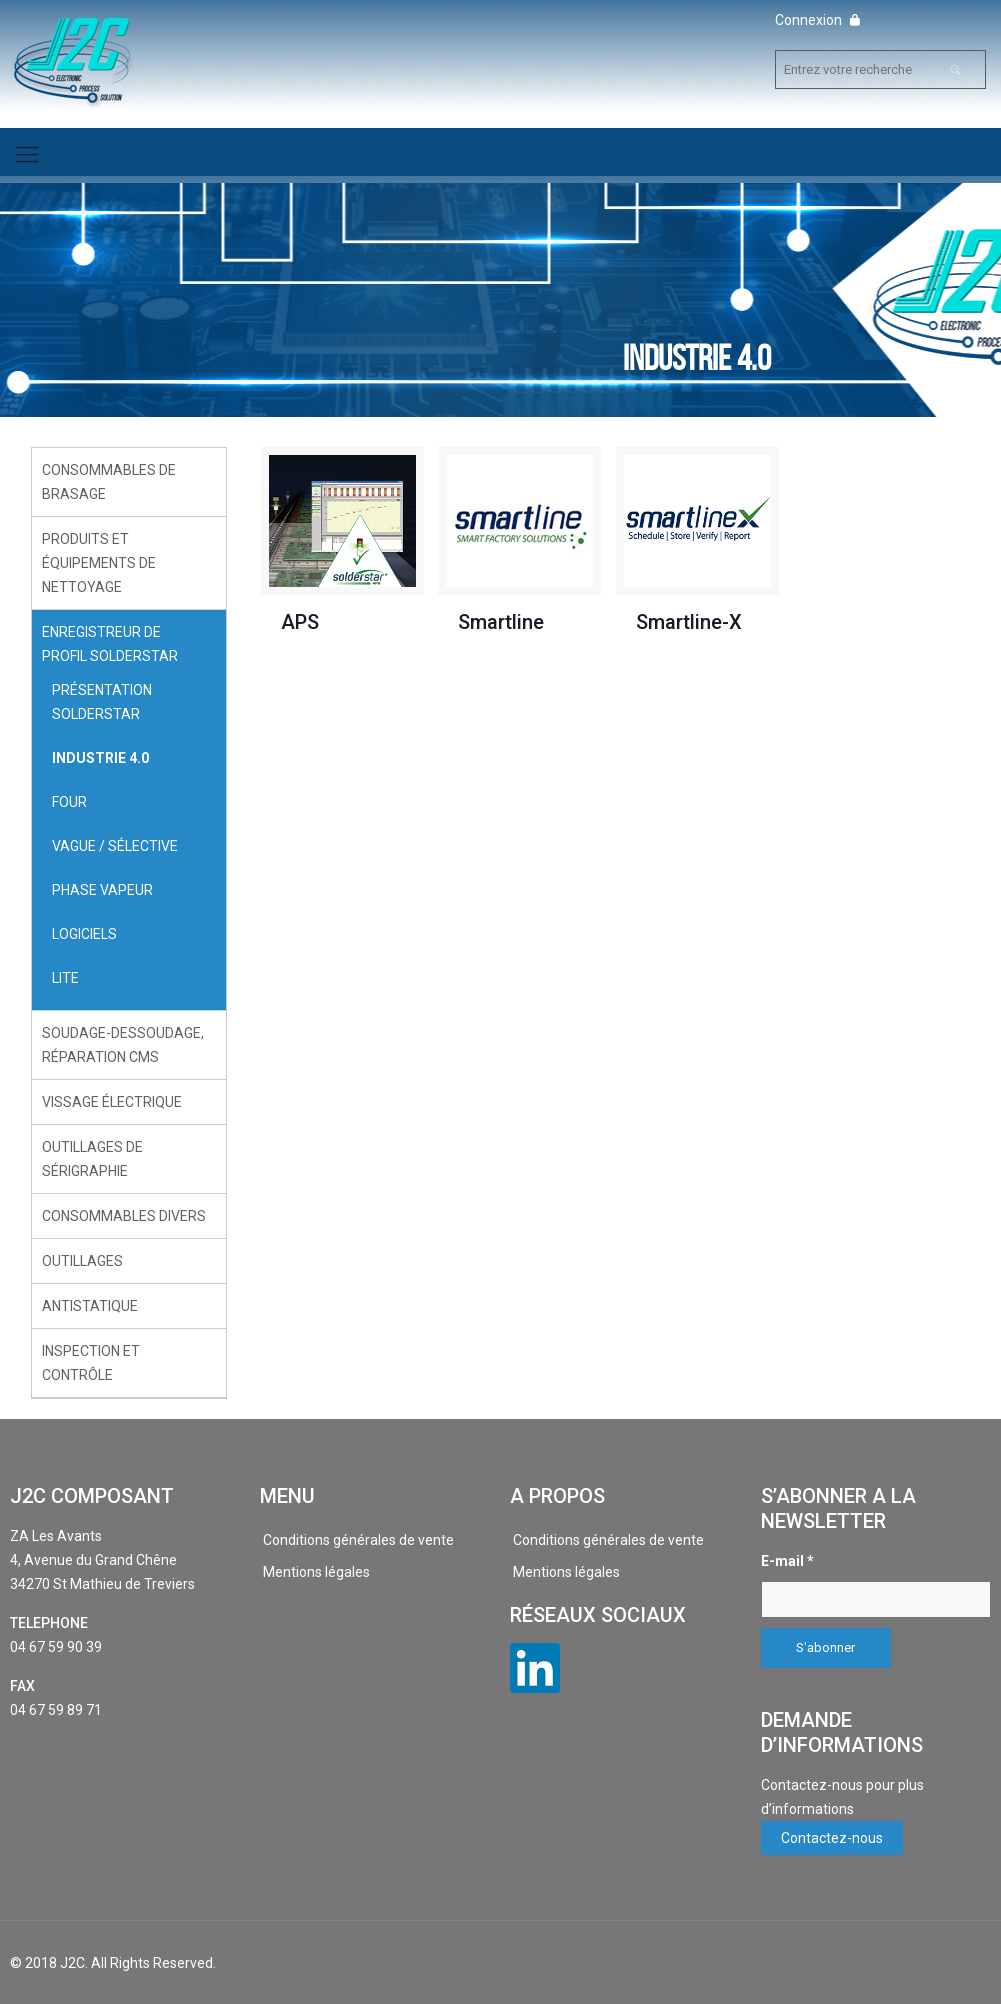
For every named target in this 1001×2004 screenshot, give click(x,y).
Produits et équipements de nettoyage (99, 563)
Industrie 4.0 (100, 758)
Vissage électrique (112, 1102)
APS (300, 622)
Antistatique (90, 1306)
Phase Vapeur (102, 890)
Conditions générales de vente (358, 1540)
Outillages (82, 1261)
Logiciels (84, 934)
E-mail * (787, 1561)
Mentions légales (316, 1572)
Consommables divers (124, 1216)
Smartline (501, 622)
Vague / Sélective (115, 846)
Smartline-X (689, 622)
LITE (65, 978)
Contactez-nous (832, 1838)
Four (69, 802)
